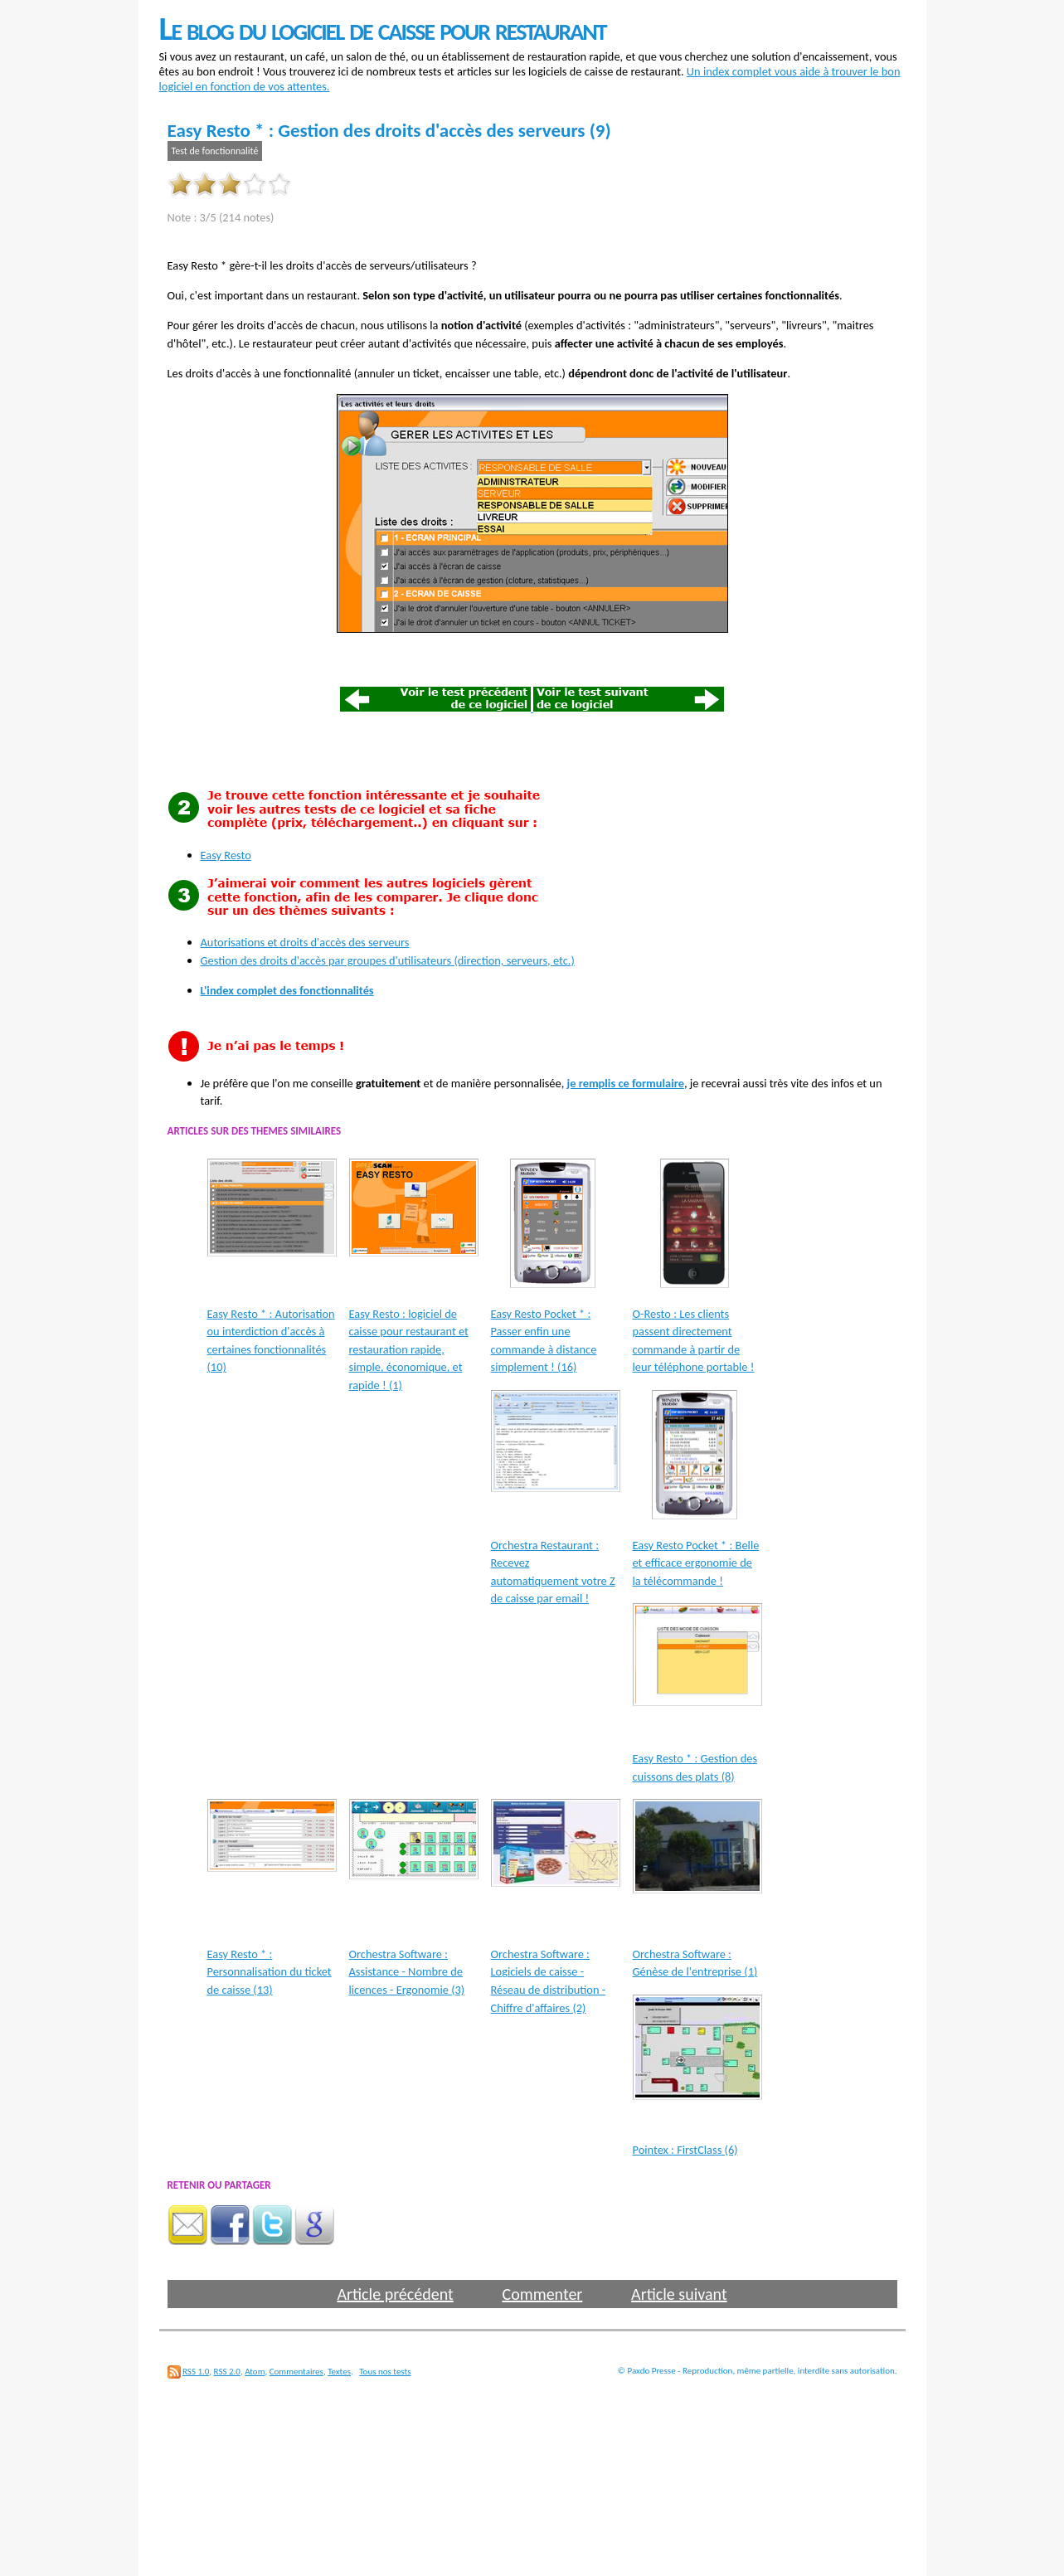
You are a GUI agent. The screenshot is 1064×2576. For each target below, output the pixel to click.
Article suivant (678, 2294)
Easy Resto (226, 855)
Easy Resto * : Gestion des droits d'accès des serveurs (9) (389, 130)
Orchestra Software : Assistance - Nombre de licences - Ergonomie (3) (407, 1972)
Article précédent (395, 2294)
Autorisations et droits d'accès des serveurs (305, 942)
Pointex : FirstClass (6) (685, 2149)
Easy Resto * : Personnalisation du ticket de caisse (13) (269, 1972)
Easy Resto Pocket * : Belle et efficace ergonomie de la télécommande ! (696, 1563)
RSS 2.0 (227, 2371)
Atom (255, 2371)
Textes (339, 2371)
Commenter (542, 2294)
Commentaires (296, 2371)
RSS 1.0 (195, 2371)
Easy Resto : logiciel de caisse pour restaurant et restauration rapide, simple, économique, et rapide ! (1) (409, 1349)
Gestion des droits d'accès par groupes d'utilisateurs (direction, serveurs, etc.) (388, 960)
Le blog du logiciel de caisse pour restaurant (382, 28)
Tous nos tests (385, 2371)
